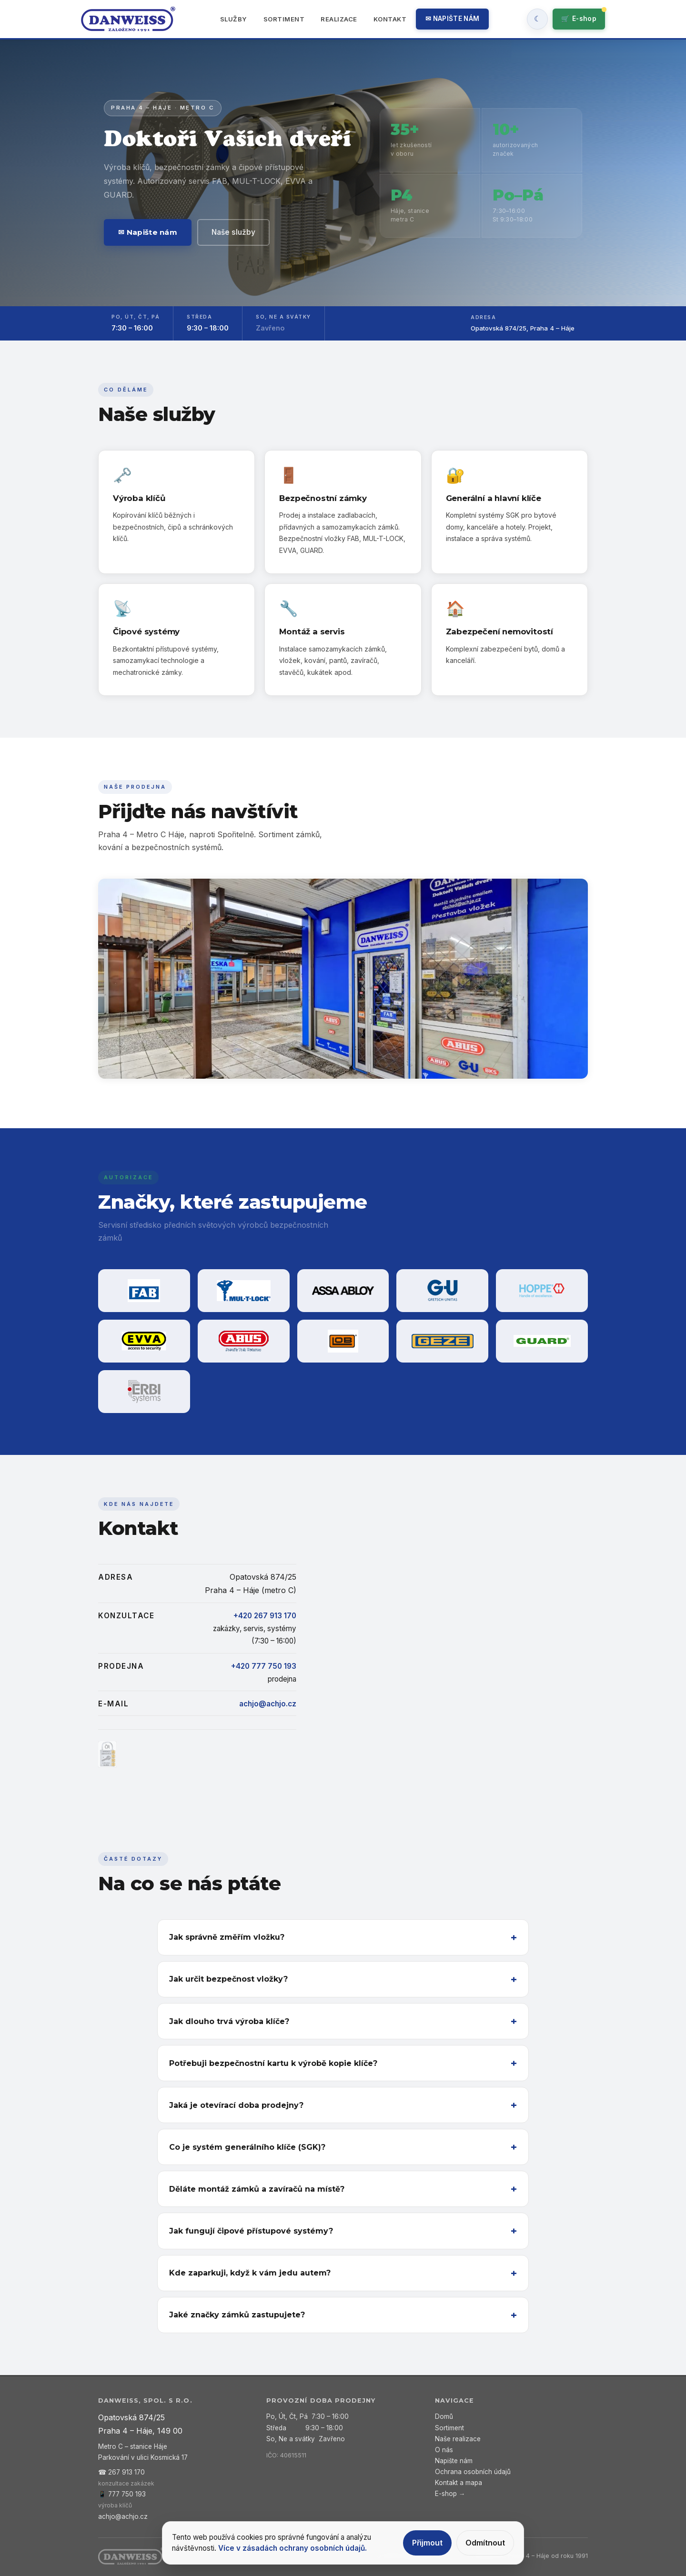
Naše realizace (458, 2439)
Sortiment (284, 19)
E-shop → (450, 2493)
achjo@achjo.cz (267, 1703)
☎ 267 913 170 (121, 2472)
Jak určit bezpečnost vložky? (228, 1979)
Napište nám (454, 2461)
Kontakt (390, 19)
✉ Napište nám (452, 18)
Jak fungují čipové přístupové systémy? (251, 2230)
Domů (444, 2416)
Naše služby (233, 232)
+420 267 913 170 (264, 1615)
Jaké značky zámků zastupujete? (237, 2314)
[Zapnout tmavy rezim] (537, 19)
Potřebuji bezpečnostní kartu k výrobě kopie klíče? (273, 2063)
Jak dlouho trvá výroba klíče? (229, 2021)
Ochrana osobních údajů (473, 2472)
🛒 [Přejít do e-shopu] (578, 18)
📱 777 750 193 (122, 2494)
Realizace (339, 19)
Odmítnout (485, 2542)
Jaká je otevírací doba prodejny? (236, 2105)
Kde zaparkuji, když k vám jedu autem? (250, 2272)
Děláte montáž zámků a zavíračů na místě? (256, 2189)
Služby (233, 19)
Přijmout (427, 2542)
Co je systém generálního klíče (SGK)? (247, 2147)
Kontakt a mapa (458, 2482)
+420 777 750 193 (263, 1666)
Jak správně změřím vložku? (226, 1937)
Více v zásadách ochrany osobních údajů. (292, 2548)
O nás (444, 2450)
